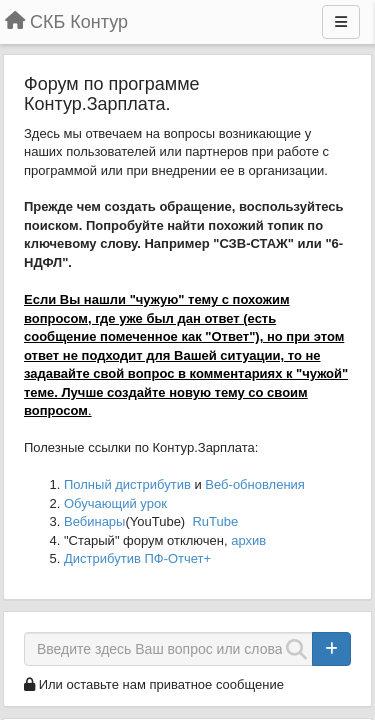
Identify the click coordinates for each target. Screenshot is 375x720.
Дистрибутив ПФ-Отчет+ (137, 558)
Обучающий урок (115, 503)
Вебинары (94, 521)
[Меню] (341, 22)
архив (248, 540)
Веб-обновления (255, 484)
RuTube (215, 521)
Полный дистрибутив (127, 484)
